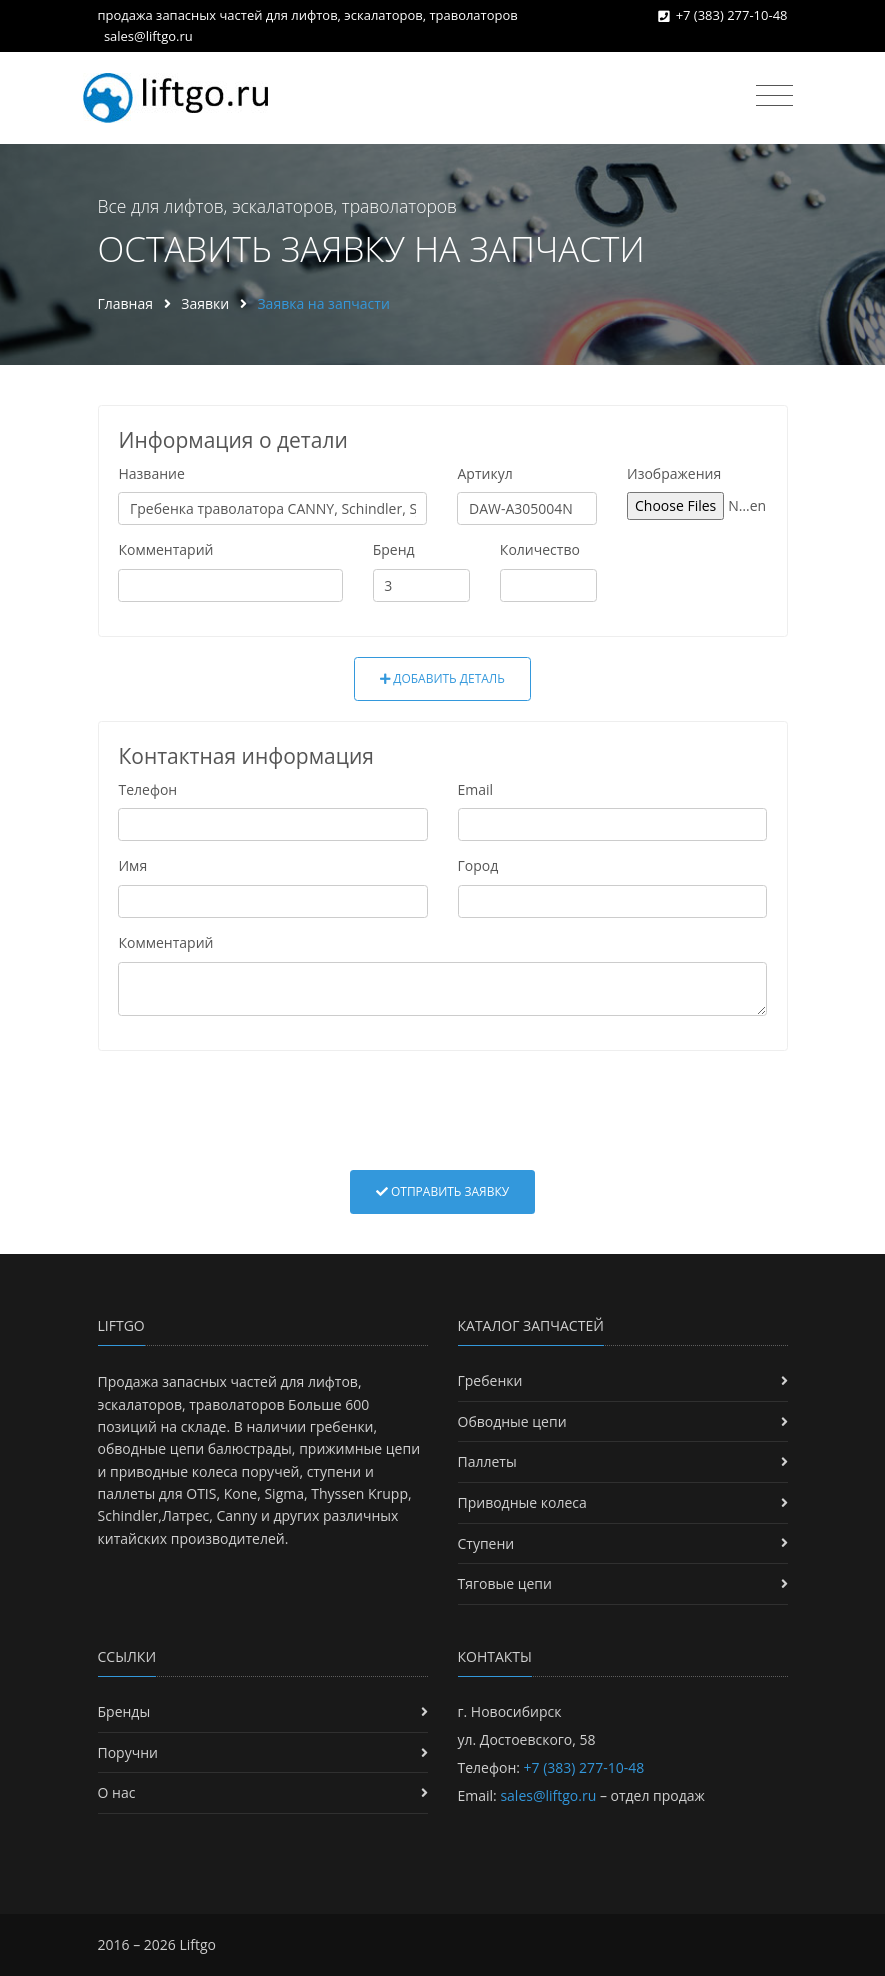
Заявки (205, 303)
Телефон (147, 789)
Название (151, 473)
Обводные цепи (512, 1421)
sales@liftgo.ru (148, 36)
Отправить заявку (442, 1191)
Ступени (486, 1543)
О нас (117, 1792)
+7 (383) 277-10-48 (732, 15)
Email (476, 789)
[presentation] (443, 1110)
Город (478, 865)
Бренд (394, 549)
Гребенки (490, 1380)
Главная (126, 303)
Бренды (124, 1711)
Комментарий (165, 549)
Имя (132, 865)
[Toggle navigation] (774, 96)
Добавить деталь (442, 678)
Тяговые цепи (505, 1583)
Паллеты (487, 1461)
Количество (540, 549)
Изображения (674, 473)
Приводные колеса (522, 1502)
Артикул (484, 473)
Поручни (128, 1752)
